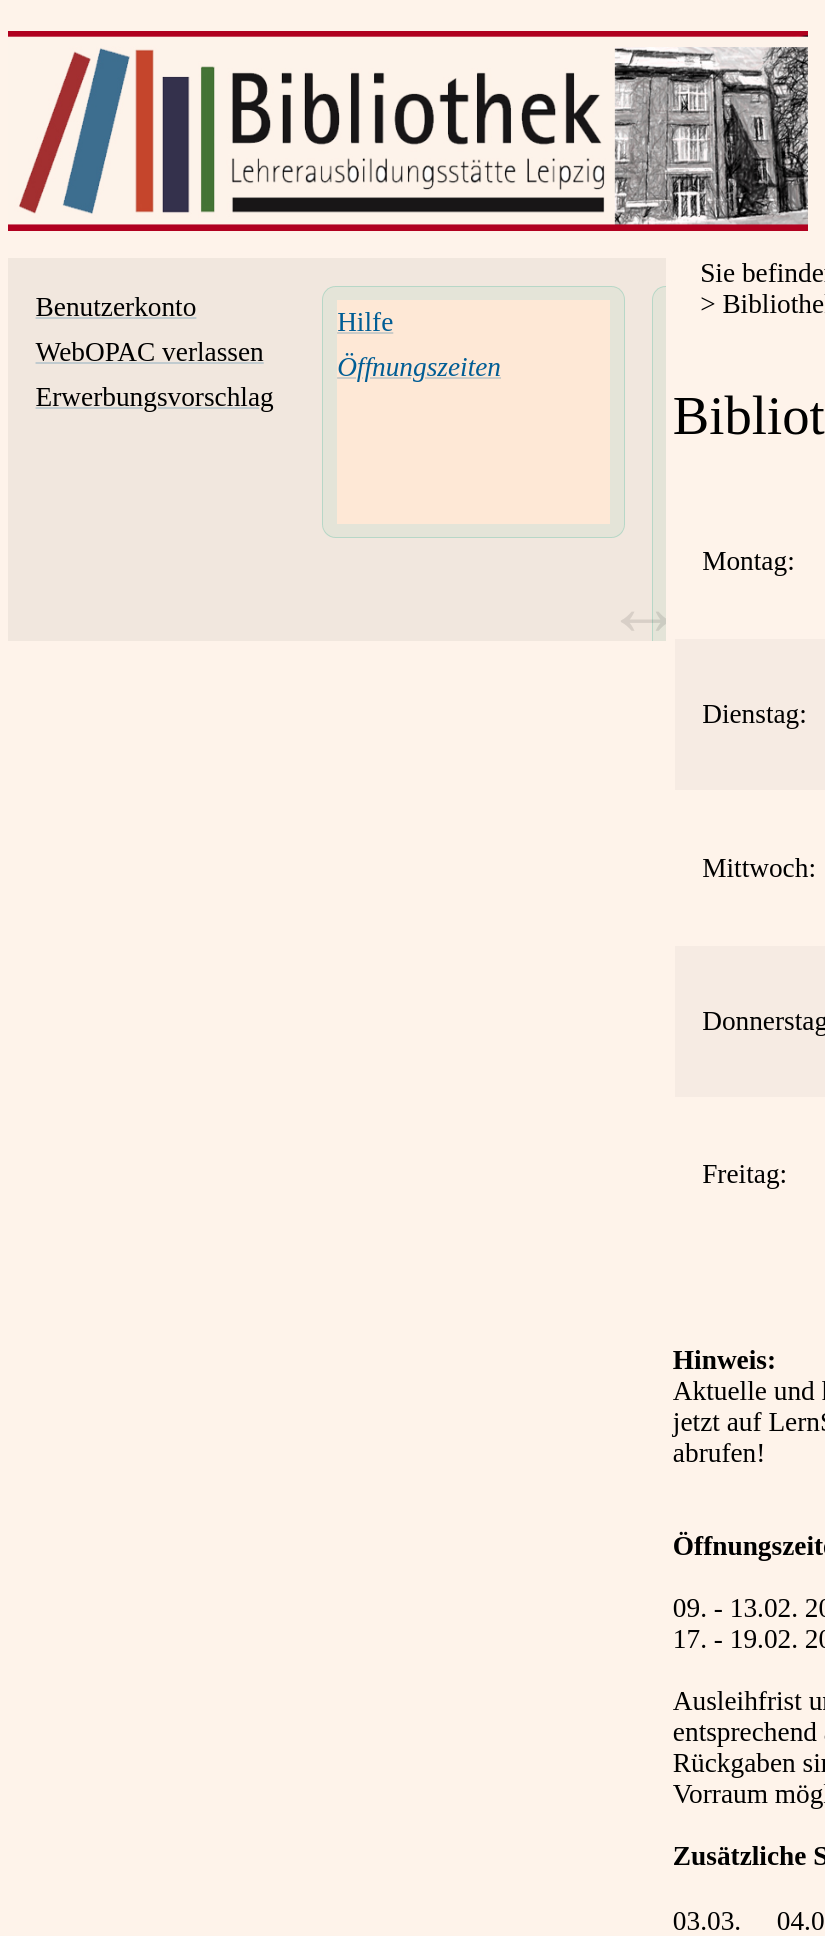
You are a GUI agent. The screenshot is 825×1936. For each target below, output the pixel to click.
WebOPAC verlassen (150, 352)
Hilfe (365, 322)
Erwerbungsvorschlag (155, 397)
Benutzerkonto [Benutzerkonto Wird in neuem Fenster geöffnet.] (116, 307)
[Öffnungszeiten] (419, 367)
